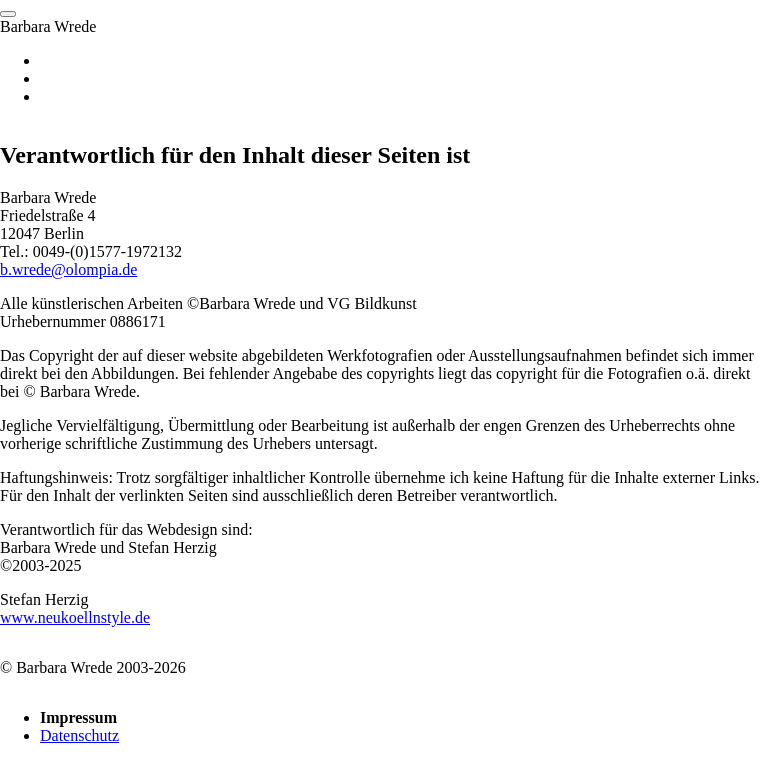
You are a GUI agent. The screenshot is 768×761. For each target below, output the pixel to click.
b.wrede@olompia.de (68, 269)
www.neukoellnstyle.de (75, 617)
